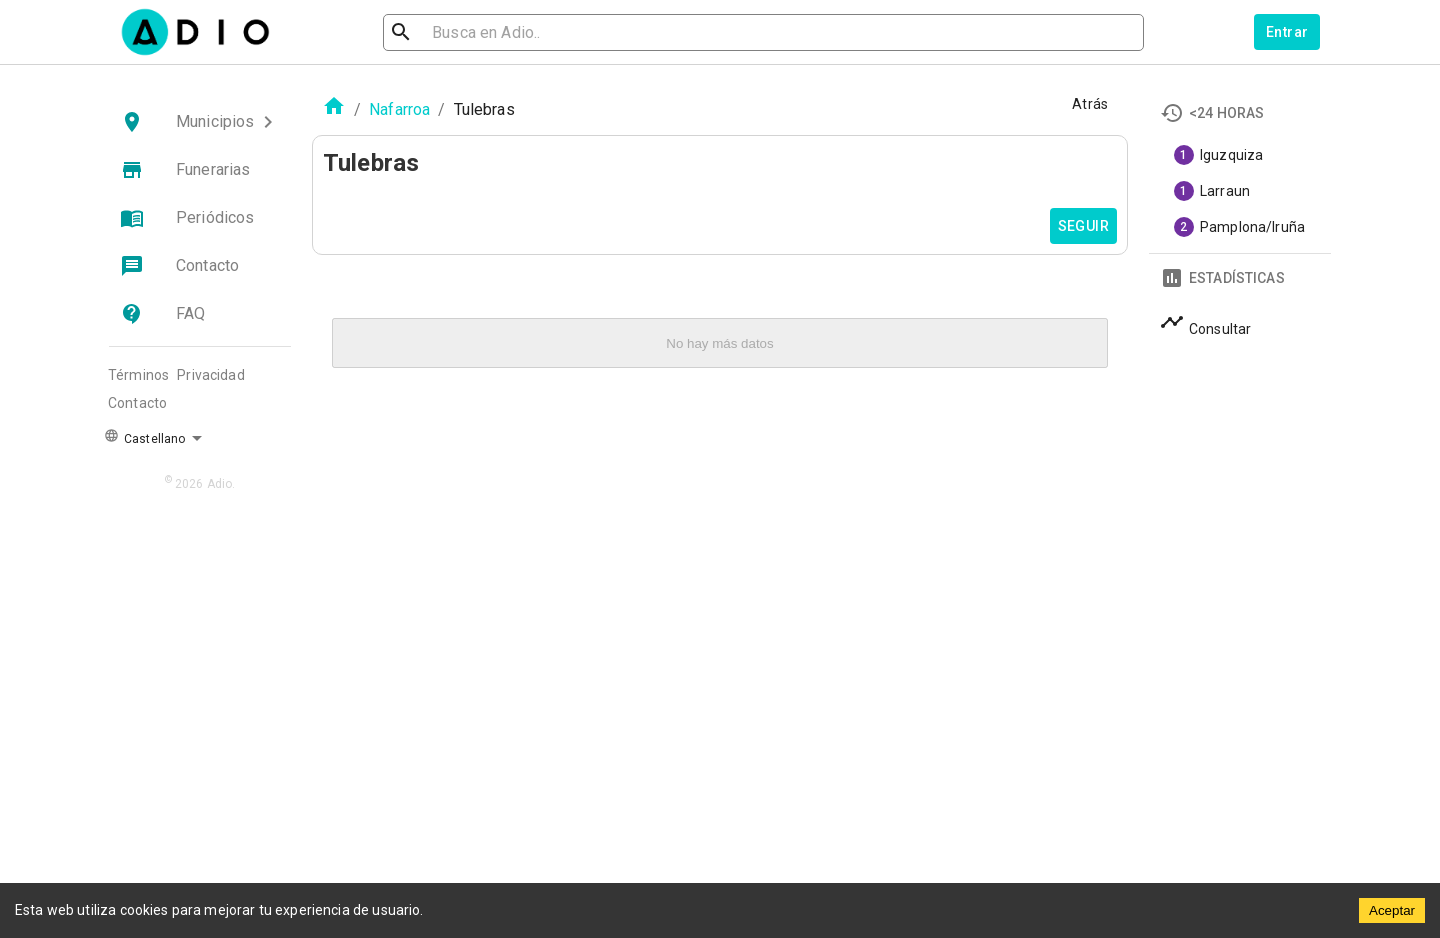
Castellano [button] (144, 437)
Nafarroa (399, 109)
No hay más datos (719, 343)
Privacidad (211, 375)
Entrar (1287, 32)
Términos (138, 375)
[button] (200, 122)
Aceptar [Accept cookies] (1392, 910)
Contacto (137, 403)
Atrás (1090, 104)
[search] (466, 32)
